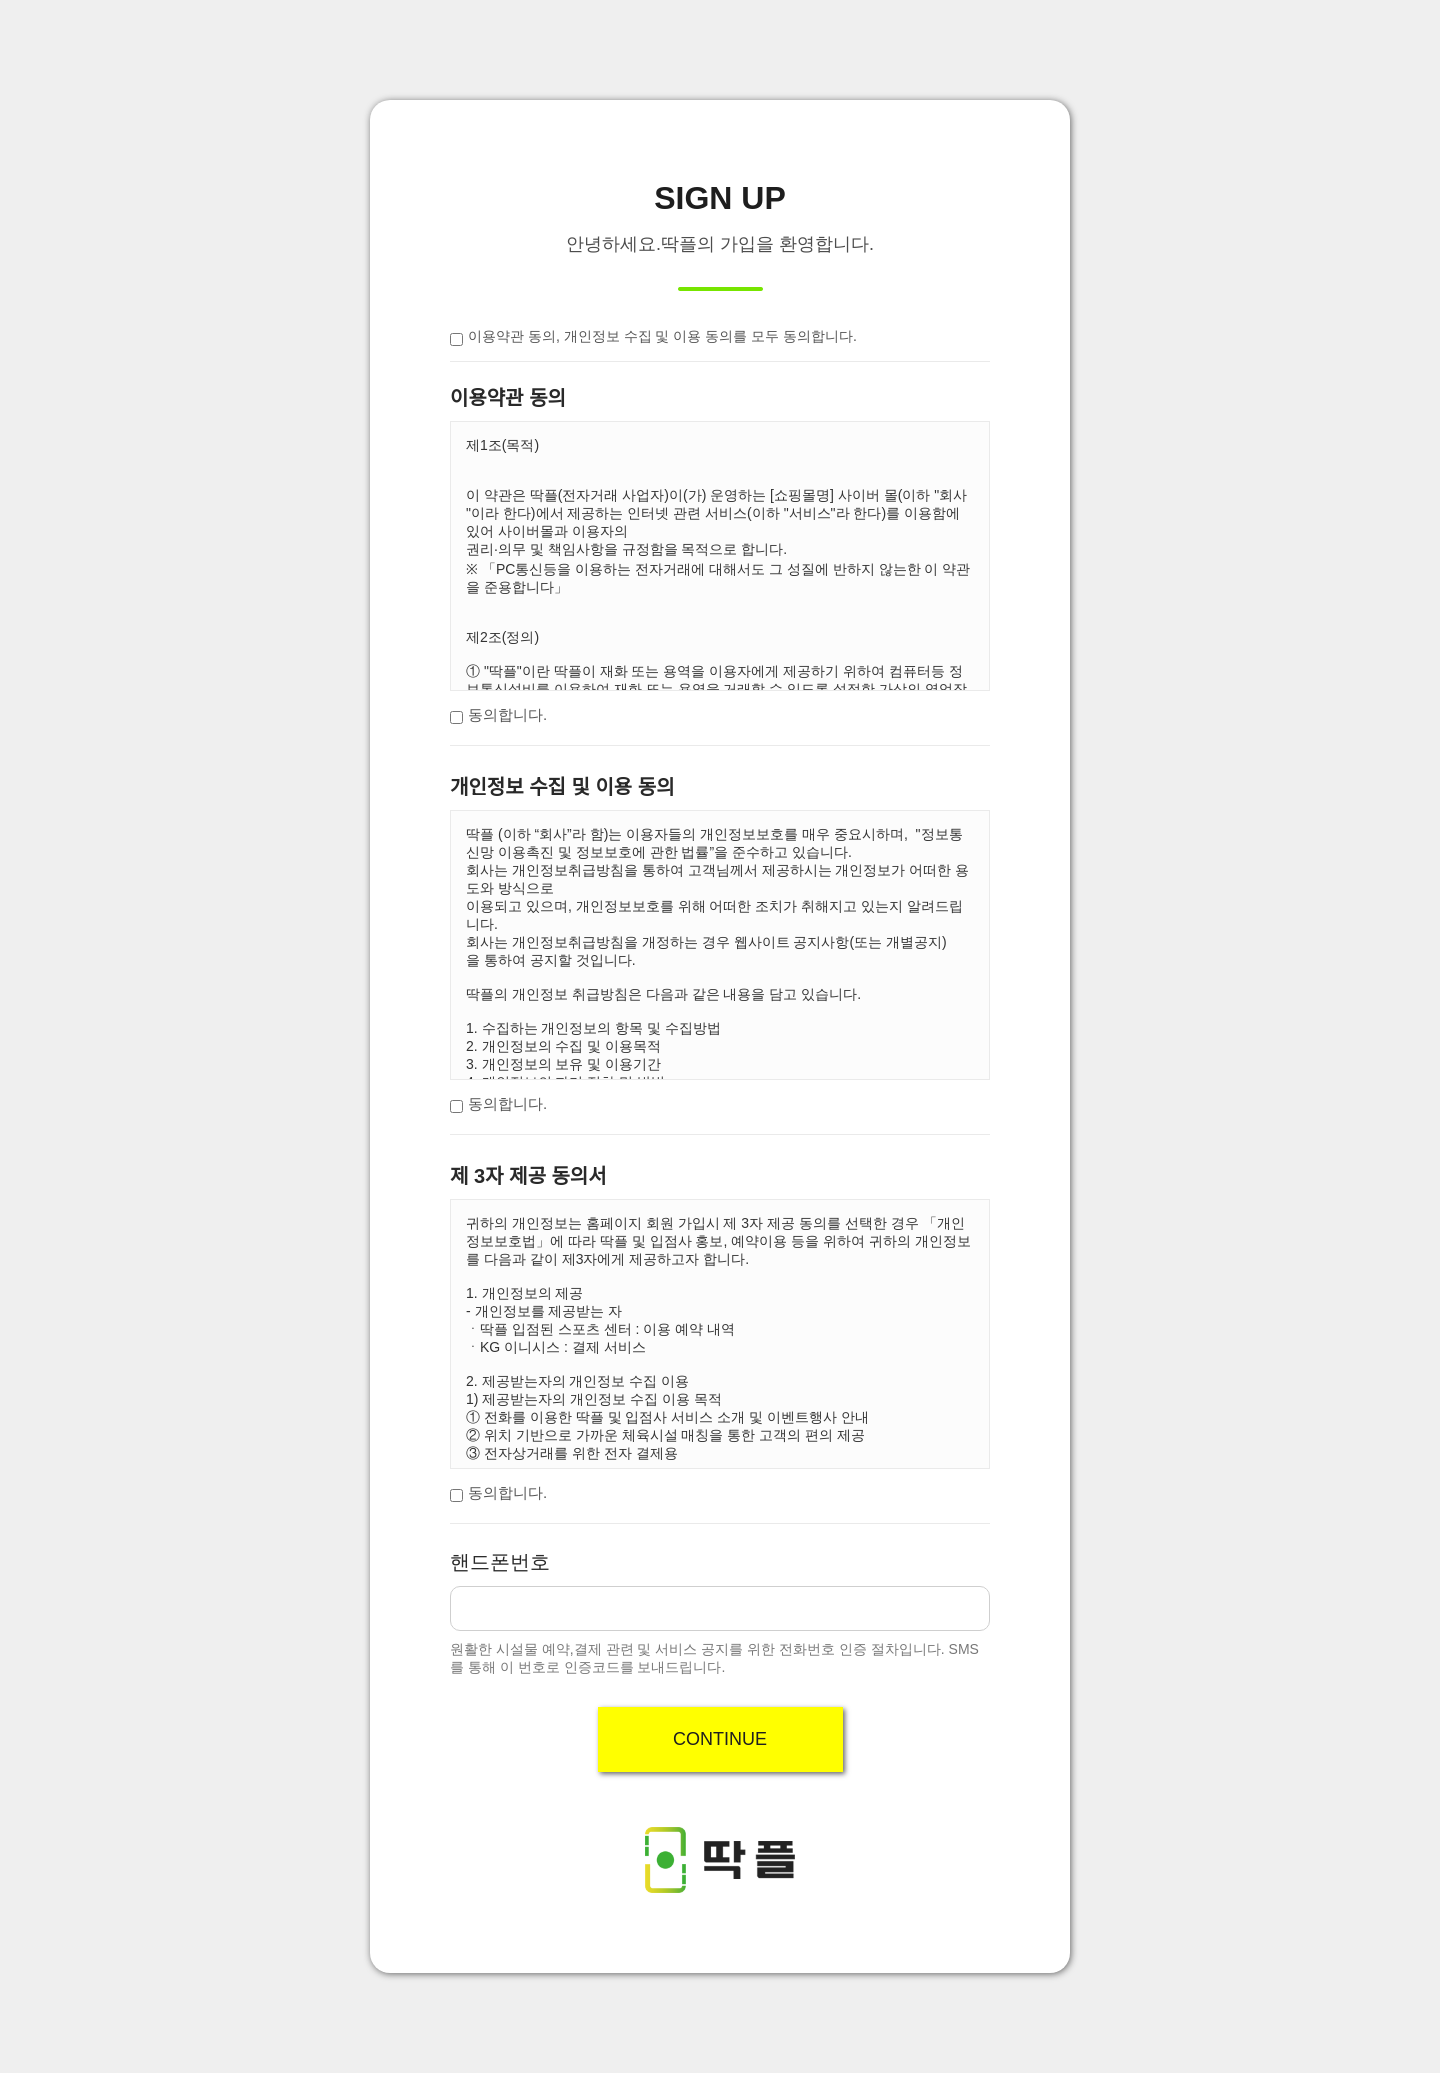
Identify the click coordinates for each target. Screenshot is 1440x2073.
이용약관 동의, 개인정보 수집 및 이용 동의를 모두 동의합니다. (662, 336)
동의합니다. (507, 714)
